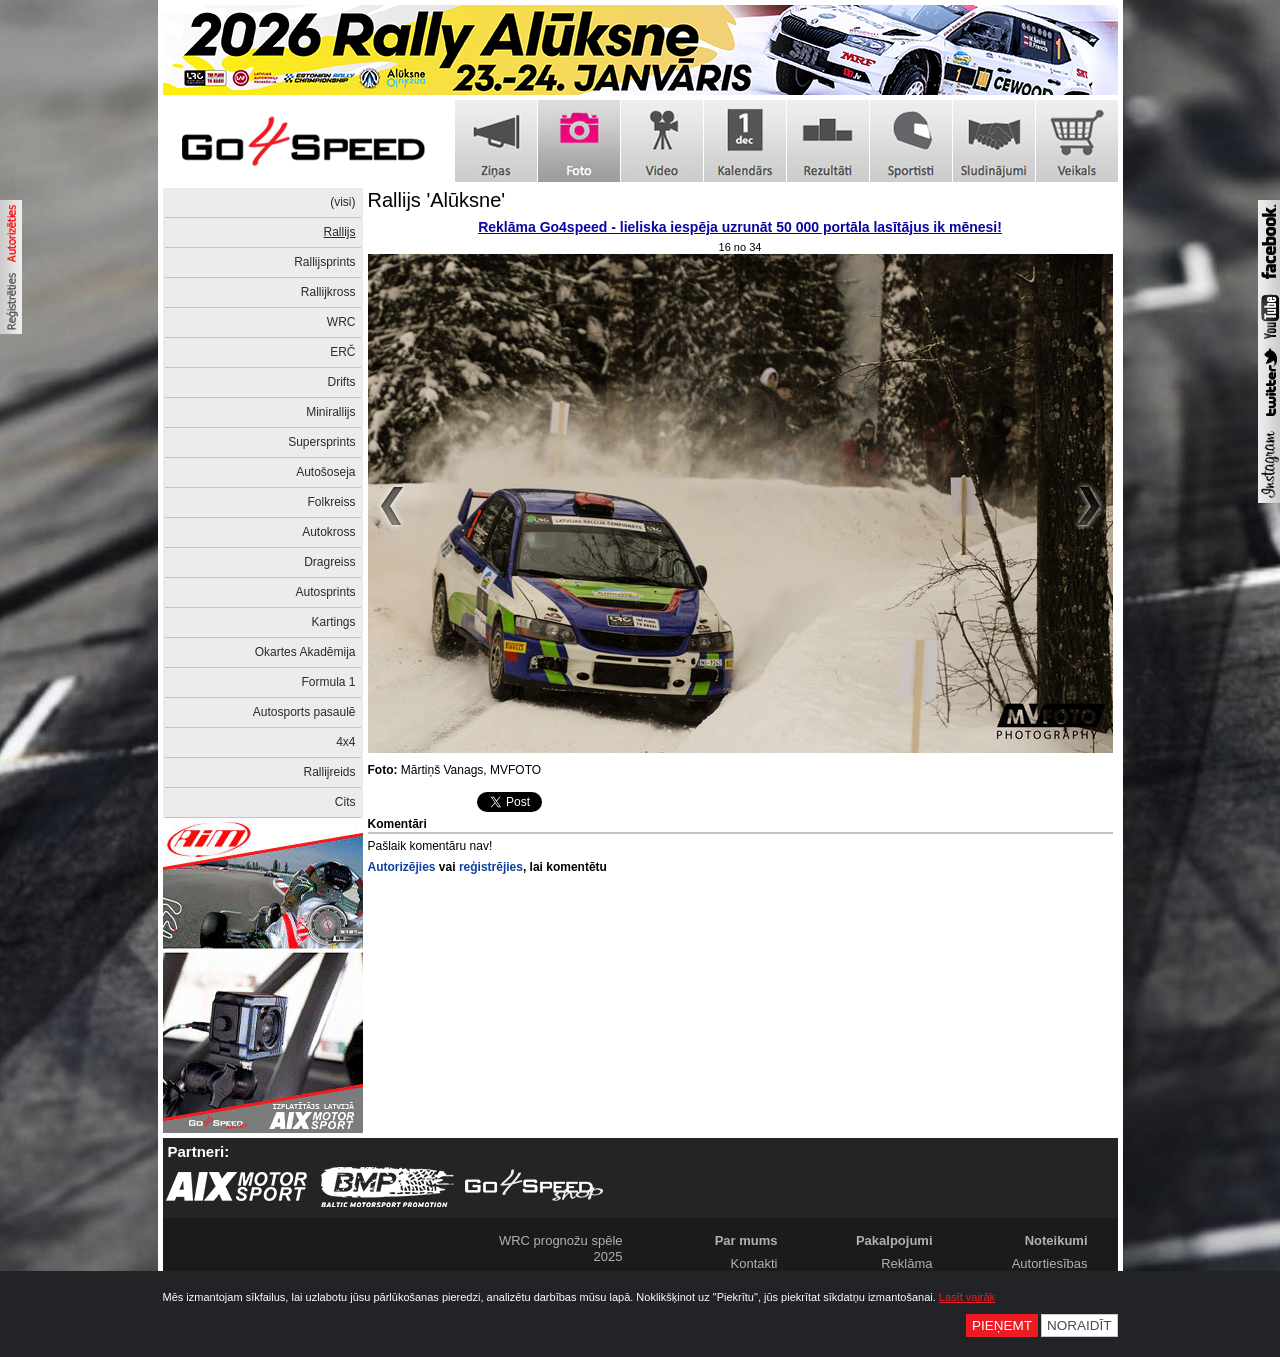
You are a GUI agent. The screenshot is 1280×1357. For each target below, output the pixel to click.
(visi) (342, 202)
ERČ (342, 352)
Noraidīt (1079, 1325)
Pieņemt (1002, 1325)
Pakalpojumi (894, 1240)
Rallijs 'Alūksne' (437, 200)
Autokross (328, 532)
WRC (341, 322)
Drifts (342, 382)
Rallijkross (328, 292)
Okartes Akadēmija (305, 652)
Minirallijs (330, 412)
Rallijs (339, 232)
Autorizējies (402, 867)
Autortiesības (1050, 1263)
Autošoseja (325, 472)
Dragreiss (329, 562)
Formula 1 (328, 682)
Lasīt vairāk (967, 1297)
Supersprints (321, 442)
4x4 (345, 742)
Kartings (333, 622)
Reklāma (906, 1263)
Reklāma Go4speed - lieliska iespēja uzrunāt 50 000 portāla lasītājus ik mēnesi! (740, 227)
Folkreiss (331, 502)
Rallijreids (329, 772)
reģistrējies (491, 867)
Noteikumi (1056, 1240)
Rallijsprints (324, 262)
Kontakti (754, 1263)
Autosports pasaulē (304, 712)
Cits (345, 802)
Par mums (746, 1240)
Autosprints (325, 592)
